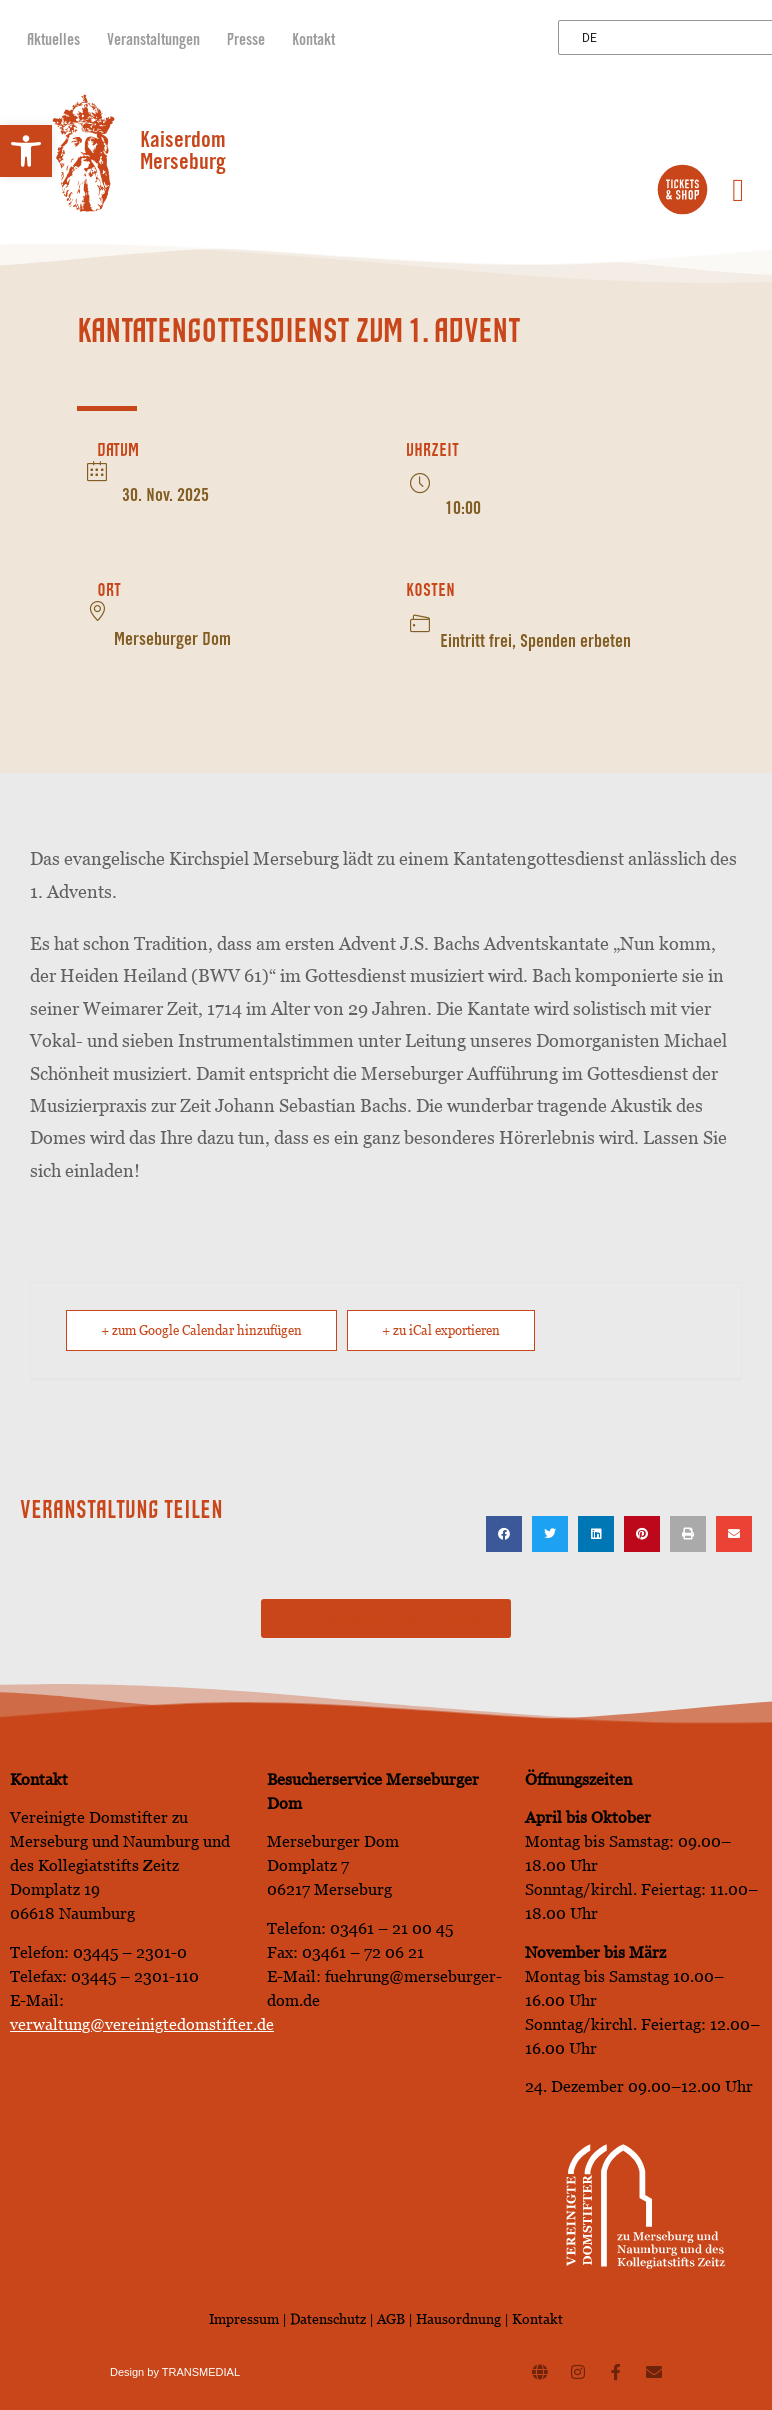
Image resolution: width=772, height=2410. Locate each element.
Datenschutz (329, 2319)
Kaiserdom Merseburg (183, 153)
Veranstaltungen (153, 41)
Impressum (244, 2319)
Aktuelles (53, 41)
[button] (26, 151)
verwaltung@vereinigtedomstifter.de (142, 2024)
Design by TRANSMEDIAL (175, 2372)
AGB (391, 2319)
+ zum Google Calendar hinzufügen (201, 1330)
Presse (246, 41)
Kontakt (313, 41)
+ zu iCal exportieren (441, 1330)
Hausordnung (458, 2319)
